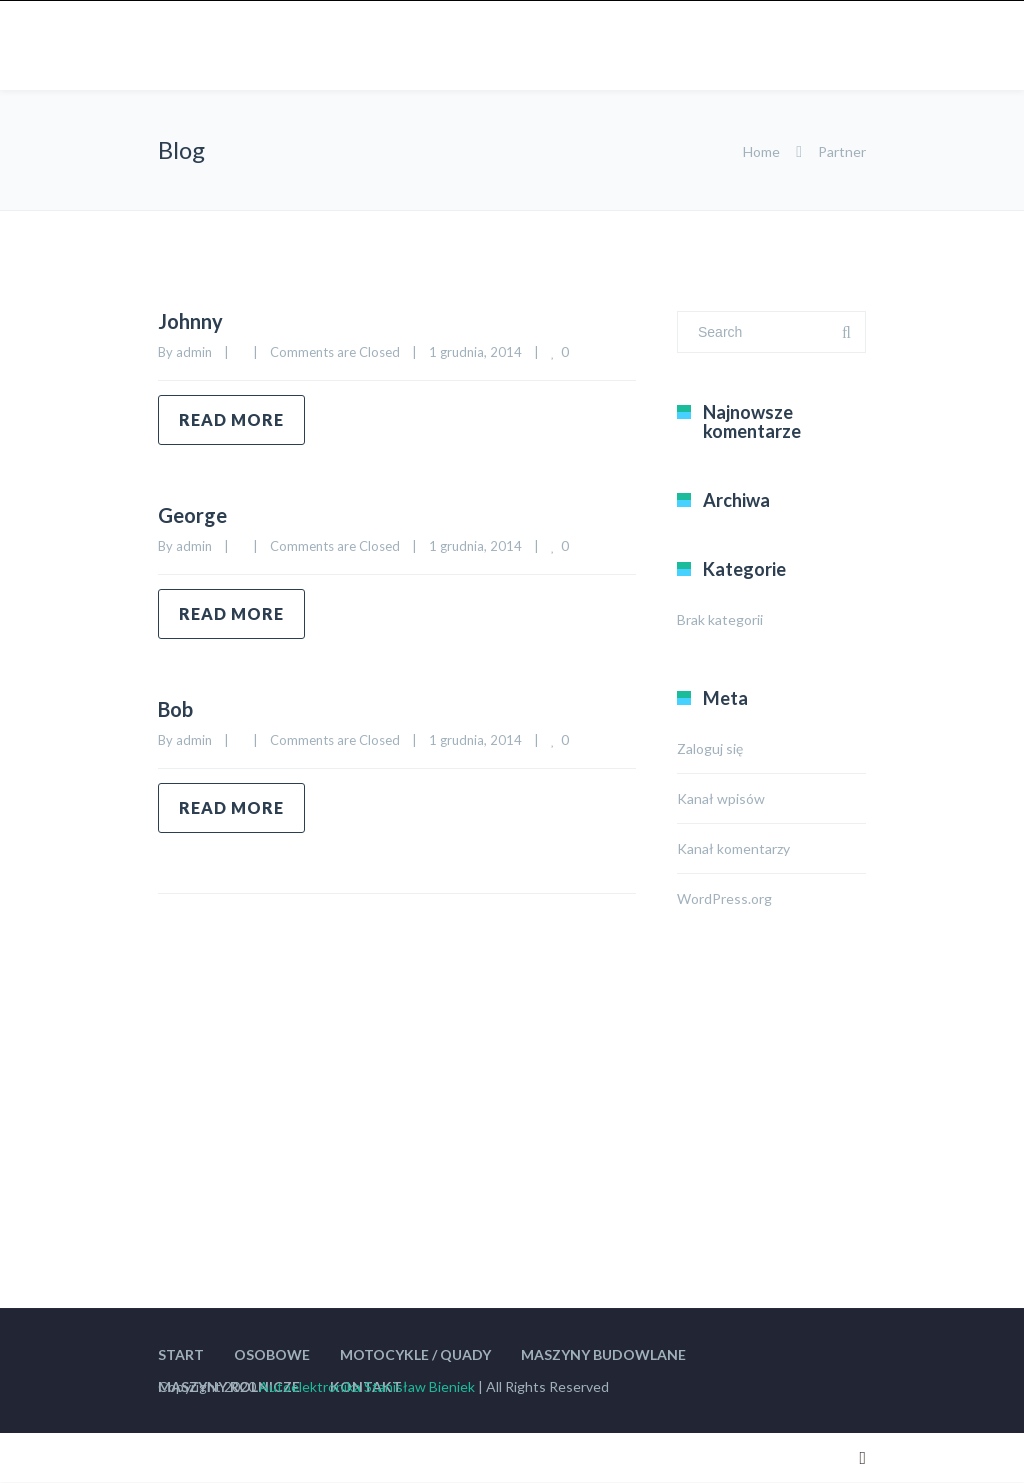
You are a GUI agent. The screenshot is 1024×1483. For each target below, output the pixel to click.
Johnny (190, 321)
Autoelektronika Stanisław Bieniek (367, 1386)
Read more (231, 419)
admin (194, 352)
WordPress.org (724, 898)
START (181, 1354)
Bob (175, 709)
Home (761, 151)
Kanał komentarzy (733, 848)
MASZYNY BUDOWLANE (603, 1354)
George (192, 515)
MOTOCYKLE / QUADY (415, 1354)
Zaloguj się (710, 748)
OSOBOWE (272, 1354)
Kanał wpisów (721, 798)
